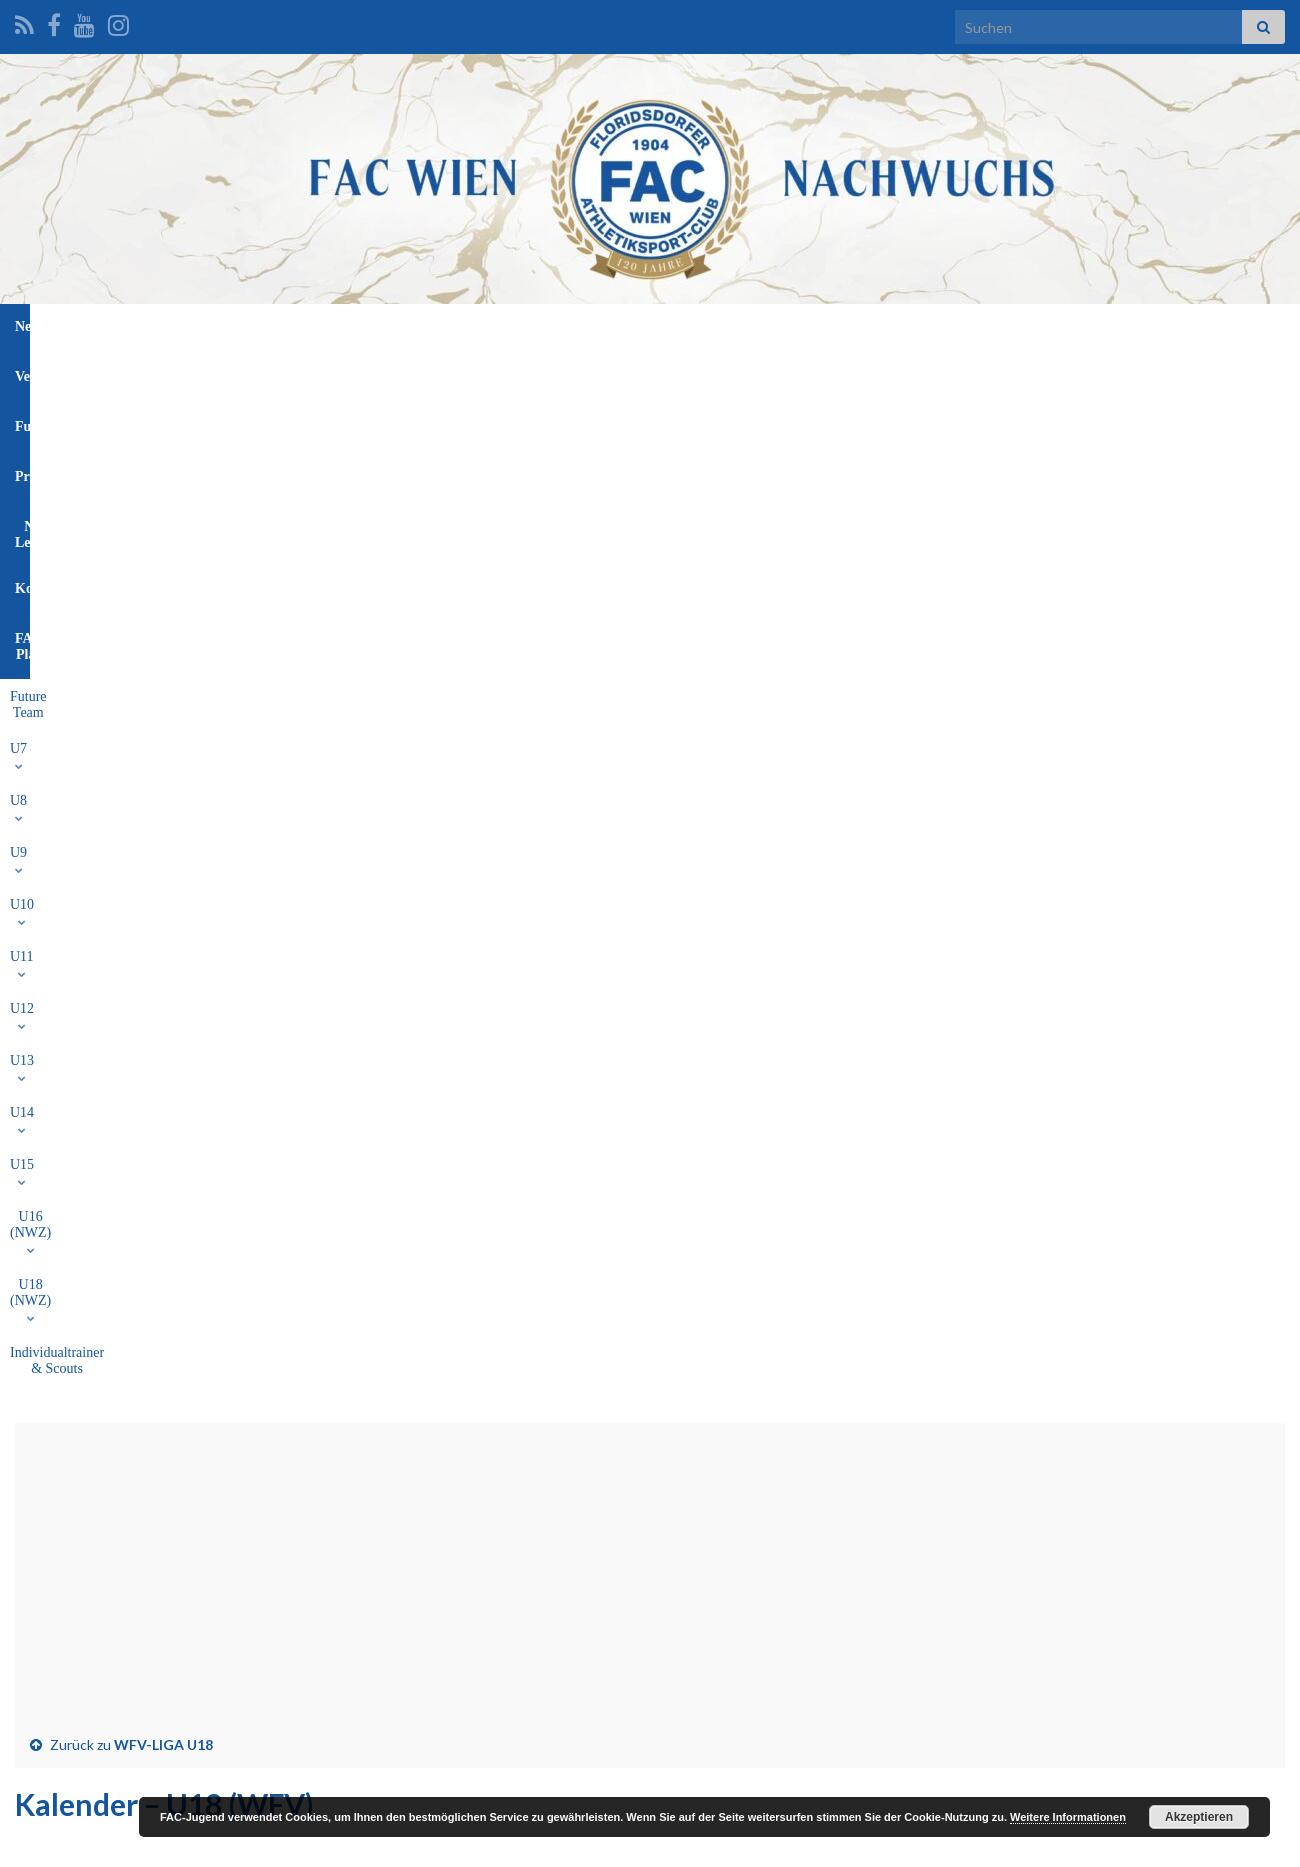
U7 (280, 372)
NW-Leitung (717, 326)
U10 (439, 372)
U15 (731, 372)
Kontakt (814, 326)
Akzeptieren (1199, 1817)
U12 (555, 372)
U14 (673, 372)
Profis (629, 326)
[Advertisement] (650, 590)
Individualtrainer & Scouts (1053, 372)
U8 (331, 372)
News (379, 326)
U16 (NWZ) (812, 372)
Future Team (207, 372)
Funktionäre (539, 326)
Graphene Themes (175, 1842)
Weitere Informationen (1068, 1817)
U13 (614, 372)
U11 (496, 372)
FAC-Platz (904, 326)
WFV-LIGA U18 (163, 748)
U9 (383, 372)
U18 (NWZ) (915, 372)
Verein (448, 326)
